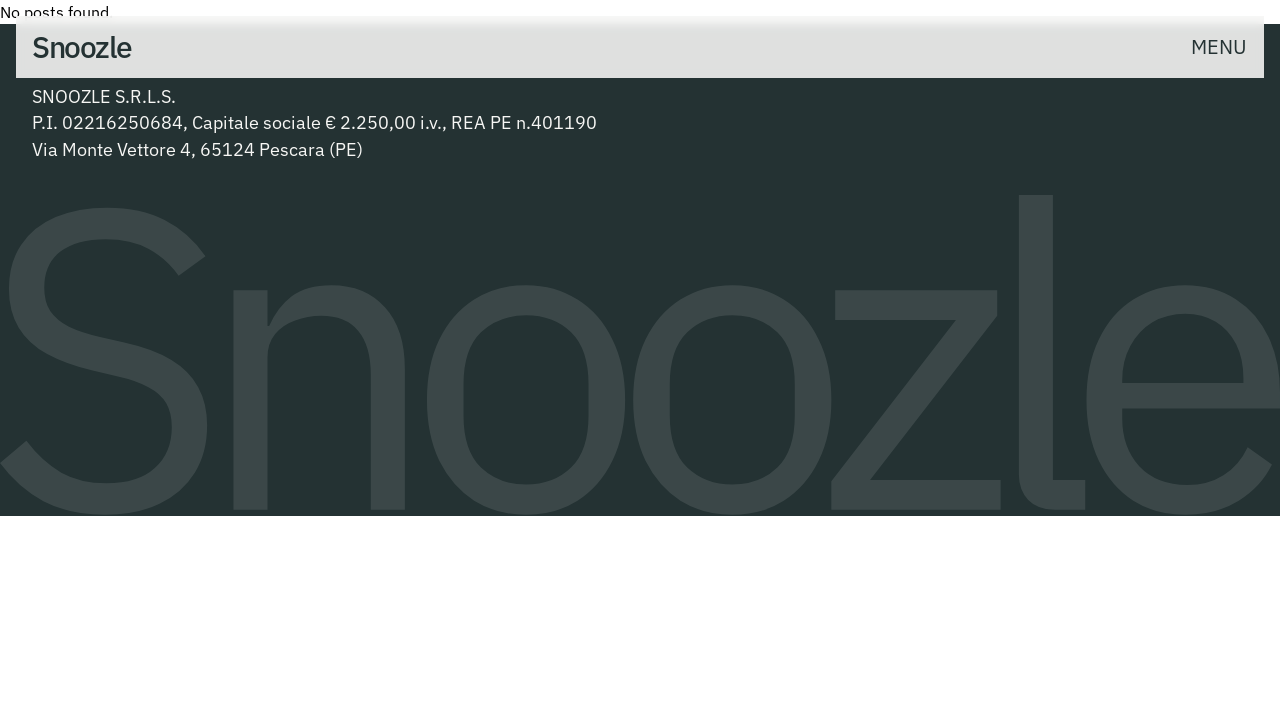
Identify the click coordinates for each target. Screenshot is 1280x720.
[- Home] (82, 47)
